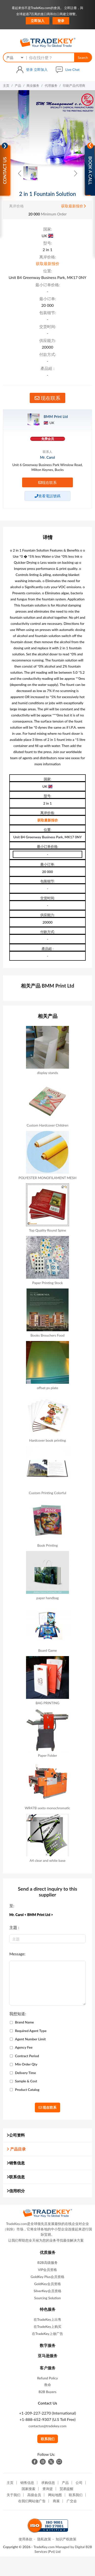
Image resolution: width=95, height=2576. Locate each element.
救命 (47, 2385)
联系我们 (47, 2439)
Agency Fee (23, 2047)
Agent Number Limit (30, 2039)
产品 (18, 85)
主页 (6, 85)
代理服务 (51, 85)
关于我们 (13, 2495)
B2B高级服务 (47, 2262)
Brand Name (24, 2022)
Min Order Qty (26, 2064)
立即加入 (37, 21)
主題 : (14, 1927)
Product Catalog (27, 2089)
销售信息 (16, 2163)
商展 (56, 2501)
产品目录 (16, 2149)
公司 (79, 2482)
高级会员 (34, 2495)
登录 (60, 21)
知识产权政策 (66, 2539)
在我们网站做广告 (32, 2501)
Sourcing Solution (47, 2298)
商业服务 (33, 85)
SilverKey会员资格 (47, 2291)
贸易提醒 (66, 2489)
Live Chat (72, 69)
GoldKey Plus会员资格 (47, 2277)
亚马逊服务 (47, 2355)
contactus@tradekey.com (47, 2426)
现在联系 (47, 398)
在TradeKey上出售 (47, 2319)
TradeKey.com (43, 2547)
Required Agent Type (30, 2031)
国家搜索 (28, 2489)
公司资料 (16, 2135)
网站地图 (55, 2495)
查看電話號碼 (47, 496)
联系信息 (16, 2176)
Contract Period (27, 2056)
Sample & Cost (26, 2081)
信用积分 (16, 2190)
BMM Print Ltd (56, 416)
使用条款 (25, 2539)
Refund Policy (47, 2378)
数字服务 (47, 2345)
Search (83, 57)
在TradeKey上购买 (47, 2326)
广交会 (72, 2501)
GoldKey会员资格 (47, 2284)
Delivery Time (25, 2073)
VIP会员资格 (47, 2269)
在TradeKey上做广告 (47, 2333)
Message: (17, 1954)
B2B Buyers (47, 2392)
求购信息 (48, 2482)
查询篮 (47, 2489)
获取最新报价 (73, 206)
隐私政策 (44, 2539)
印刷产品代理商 (74, 85)
